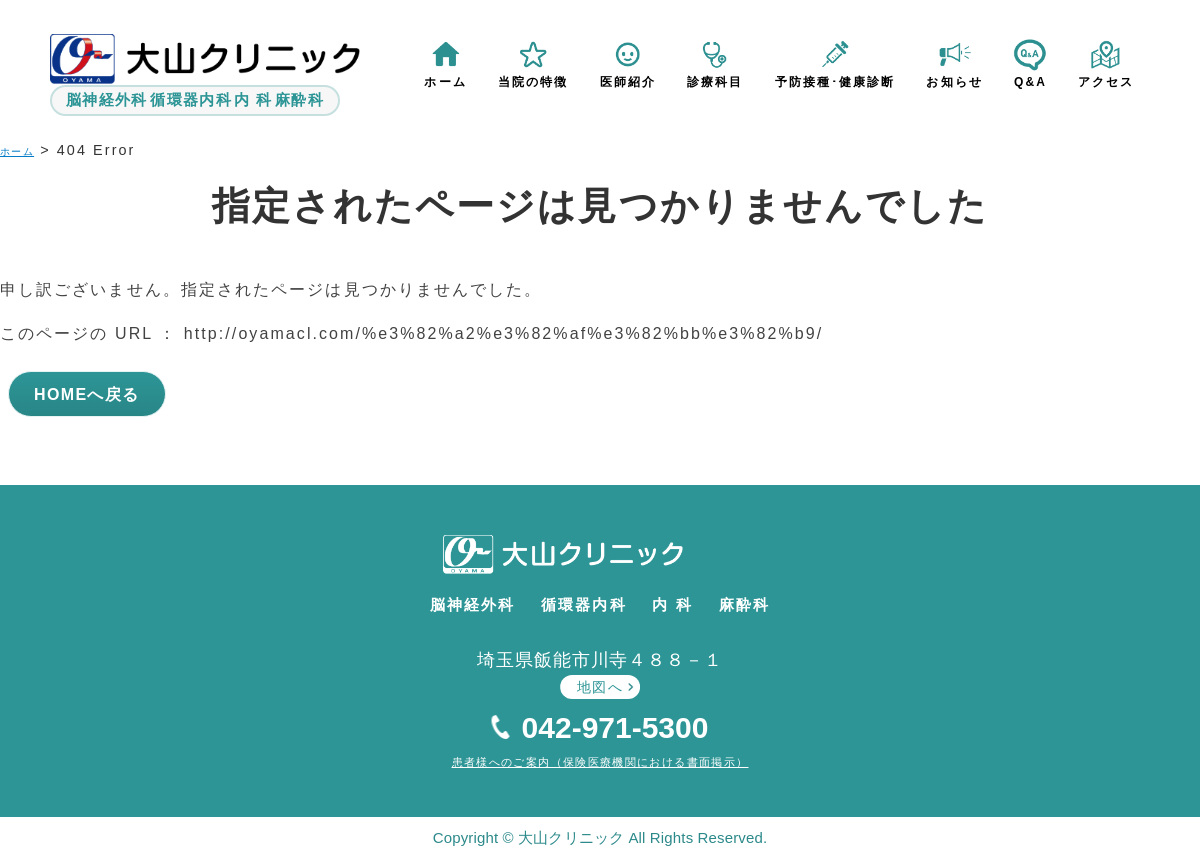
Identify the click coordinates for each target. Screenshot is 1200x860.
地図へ (600, 683)
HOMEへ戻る (89, 388)
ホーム (447, 82)
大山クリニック (596, 558)
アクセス (1106, 82)
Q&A (1030, 82)
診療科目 (716, 82)
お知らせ (955, 82)
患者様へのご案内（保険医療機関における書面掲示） (600, 758)
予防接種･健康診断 (835, 82)
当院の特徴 (534, 82)
